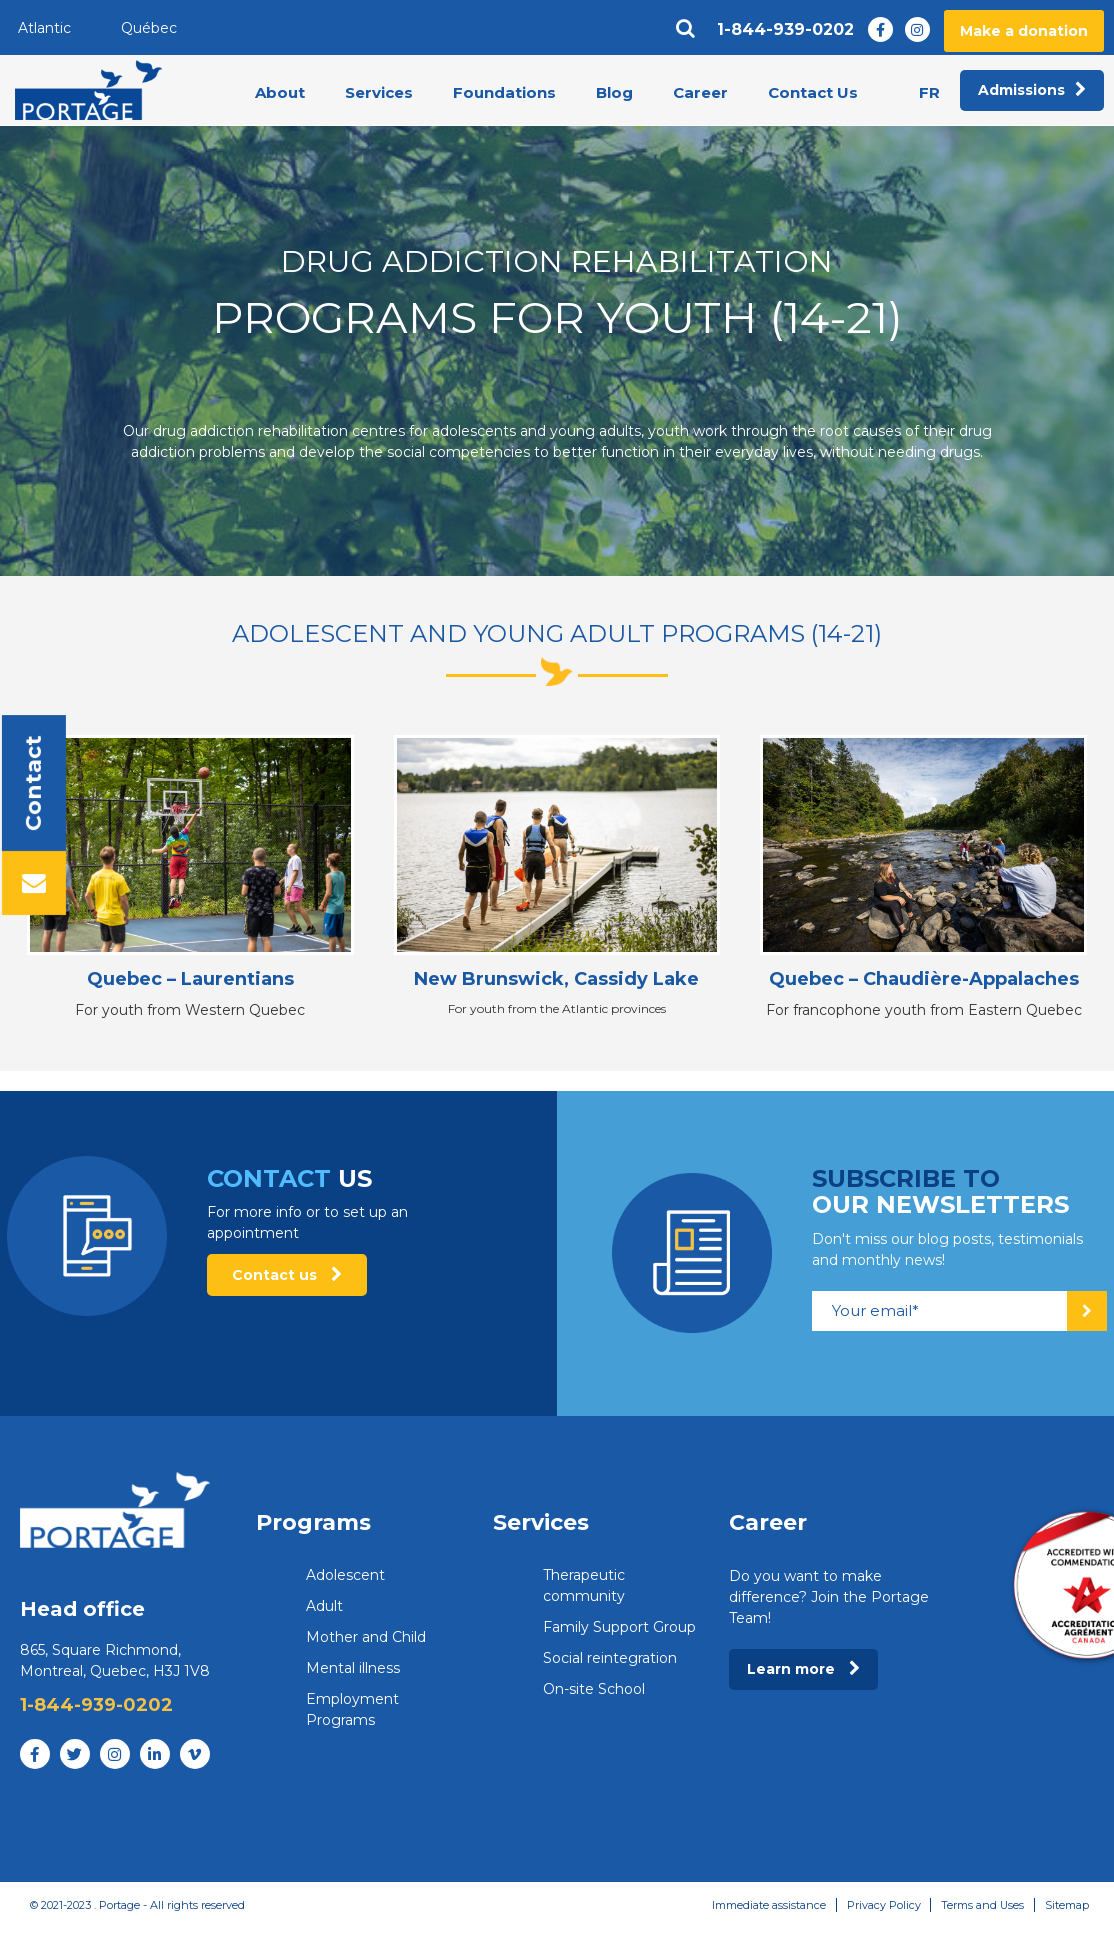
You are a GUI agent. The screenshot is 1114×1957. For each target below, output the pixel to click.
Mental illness (353, 1668)
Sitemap (1067, 1905)
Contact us (287, 1275)
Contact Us (813, 93)
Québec (149, 28)
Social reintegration (610, 1658)
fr (929, 92)
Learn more (803, 1669)
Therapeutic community (584, 1585)
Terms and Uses (982, 1905)
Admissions (1032, 91)
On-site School (594, 1689)
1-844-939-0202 (785, 30)
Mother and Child (366, 1637)
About (280, 93)
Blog (614, 93)
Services (379, 93)
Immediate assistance (767, 1905)
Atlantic (44, 28)
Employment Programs (352, 1709)
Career (700, 93)
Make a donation (1024, 31)
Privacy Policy (882, 1905)
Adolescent (345, 1575)
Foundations (504, 93)
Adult (324, 1606)
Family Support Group (619, 1627)
